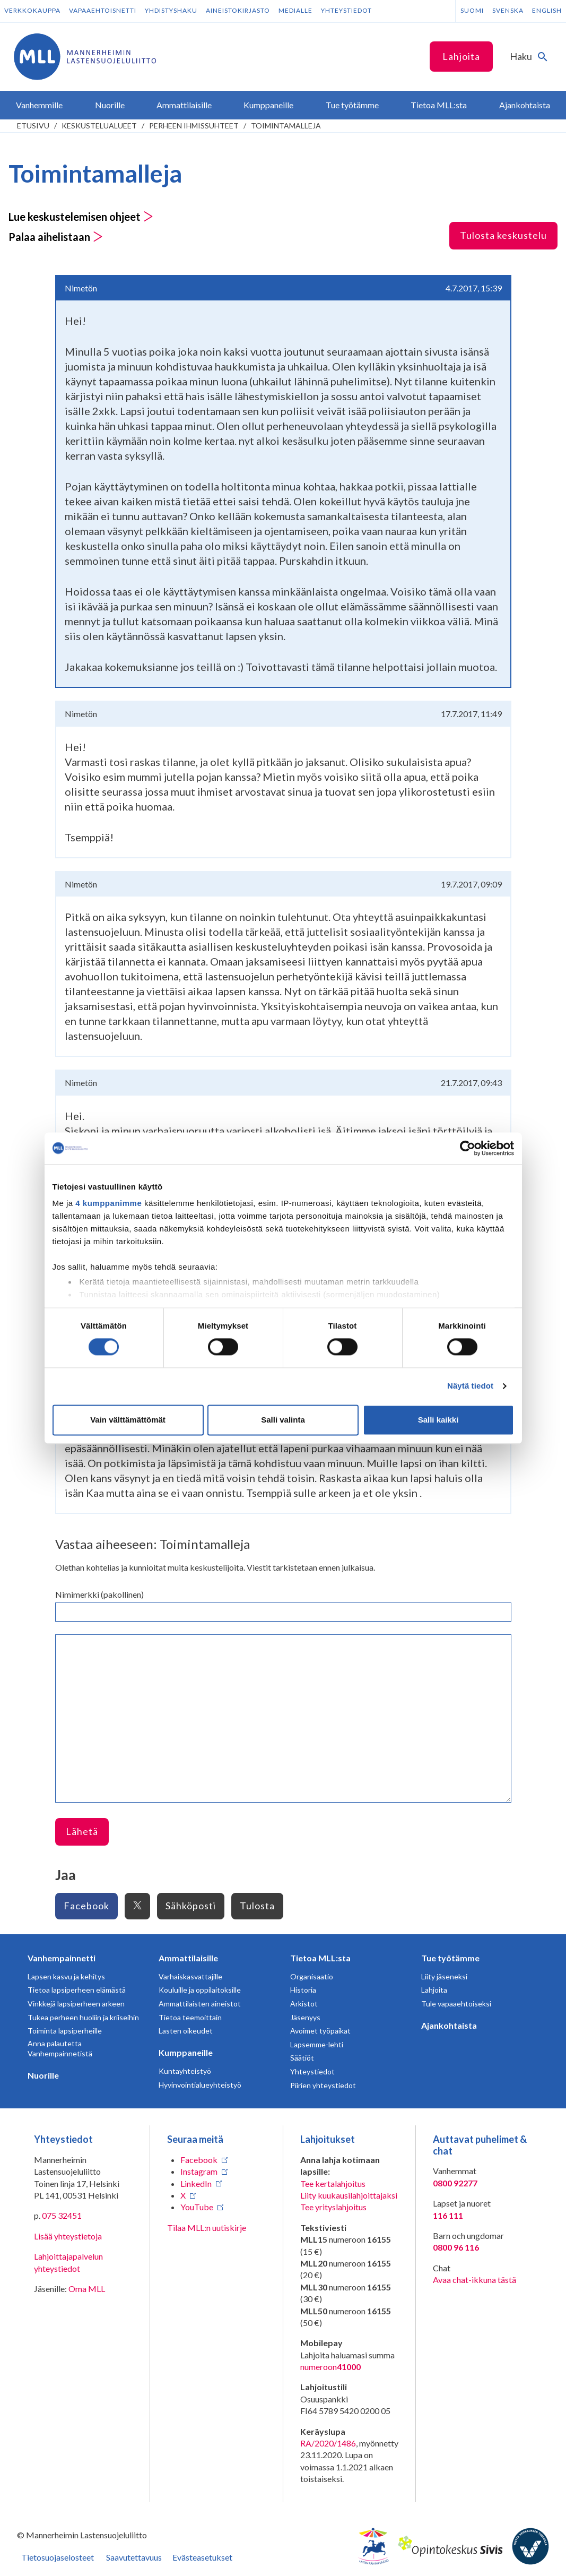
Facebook (86, 1905)
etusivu (33, 125)
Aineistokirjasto (238, 10)
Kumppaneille (186, 2052)
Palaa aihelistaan (55, 236)
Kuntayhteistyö (185, 2070)
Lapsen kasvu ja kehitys (66, 1976)
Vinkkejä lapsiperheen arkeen (76, 2003)
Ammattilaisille (188, 1958)
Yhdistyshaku (171, 10)
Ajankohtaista (449, 2025)
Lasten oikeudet (186, 2030)
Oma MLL (86, 2289)
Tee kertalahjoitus (332, 2183)
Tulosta (257, 1905)
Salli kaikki (438, 1419)
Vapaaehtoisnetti (102, 10)
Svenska (508, 10)
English (547, 10)
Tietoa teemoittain (190, 2017)
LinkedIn (196, 2183)
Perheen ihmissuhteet (194, 125)
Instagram (198, 2171)
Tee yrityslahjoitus (333, 2207)
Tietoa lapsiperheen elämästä (77, 1989)
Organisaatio (311, 1976)
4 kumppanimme (108, 1203)
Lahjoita (461, 56)
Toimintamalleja (286, 125)
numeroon (330, 2367)
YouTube (196, 2207)
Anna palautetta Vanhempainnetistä (60, 2048)
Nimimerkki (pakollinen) (99, 1594)
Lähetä (82, 1831)
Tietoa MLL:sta (320, 1958)
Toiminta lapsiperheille (65, 2030)
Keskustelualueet (99, 125)
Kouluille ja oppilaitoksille (200, 1989)
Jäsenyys (305, 2017)
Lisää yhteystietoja (68, 2236)
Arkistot (304, 2003)
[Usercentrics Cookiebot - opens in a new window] (467, 1148)
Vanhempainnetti (61, 1958)
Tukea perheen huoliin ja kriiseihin (83, 2017)
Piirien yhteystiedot (323, 2085)
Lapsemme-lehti (316, 2044)
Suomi (472, 10)
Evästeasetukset (202, 2557)
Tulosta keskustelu (503, 235)
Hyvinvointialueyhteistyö (200, 2084)
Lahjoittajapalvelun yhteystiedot (68, 2262)
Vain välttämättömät (128, 1419)
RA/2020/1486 (328, 2443)
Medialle (295, 10)
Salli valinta (283, 1419)
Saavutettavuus (134, 2557)
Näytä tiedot (470, 1386)
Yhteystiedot (346, 10)
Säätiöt (302, 2057)
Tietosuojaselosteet (57, 2557)
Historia (303, 1989)
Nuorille (43, 2075)
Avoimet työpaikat (320, 2030)
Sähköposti (191, 1905)
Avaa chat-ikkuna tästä (474, 2280)
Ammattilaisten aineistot (200, 2003)
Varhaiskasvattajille (190, 1976)
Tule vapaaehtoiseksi (456, 2003)
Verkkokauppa (32, 10)
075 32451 (62, 2215)
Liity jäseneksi (444, 1976)
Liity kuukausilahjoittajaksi (348, 2195)
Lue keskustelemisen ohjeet (80, 216)
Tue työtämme (450, 1958)
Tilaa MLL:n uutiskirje (206, 2227)
